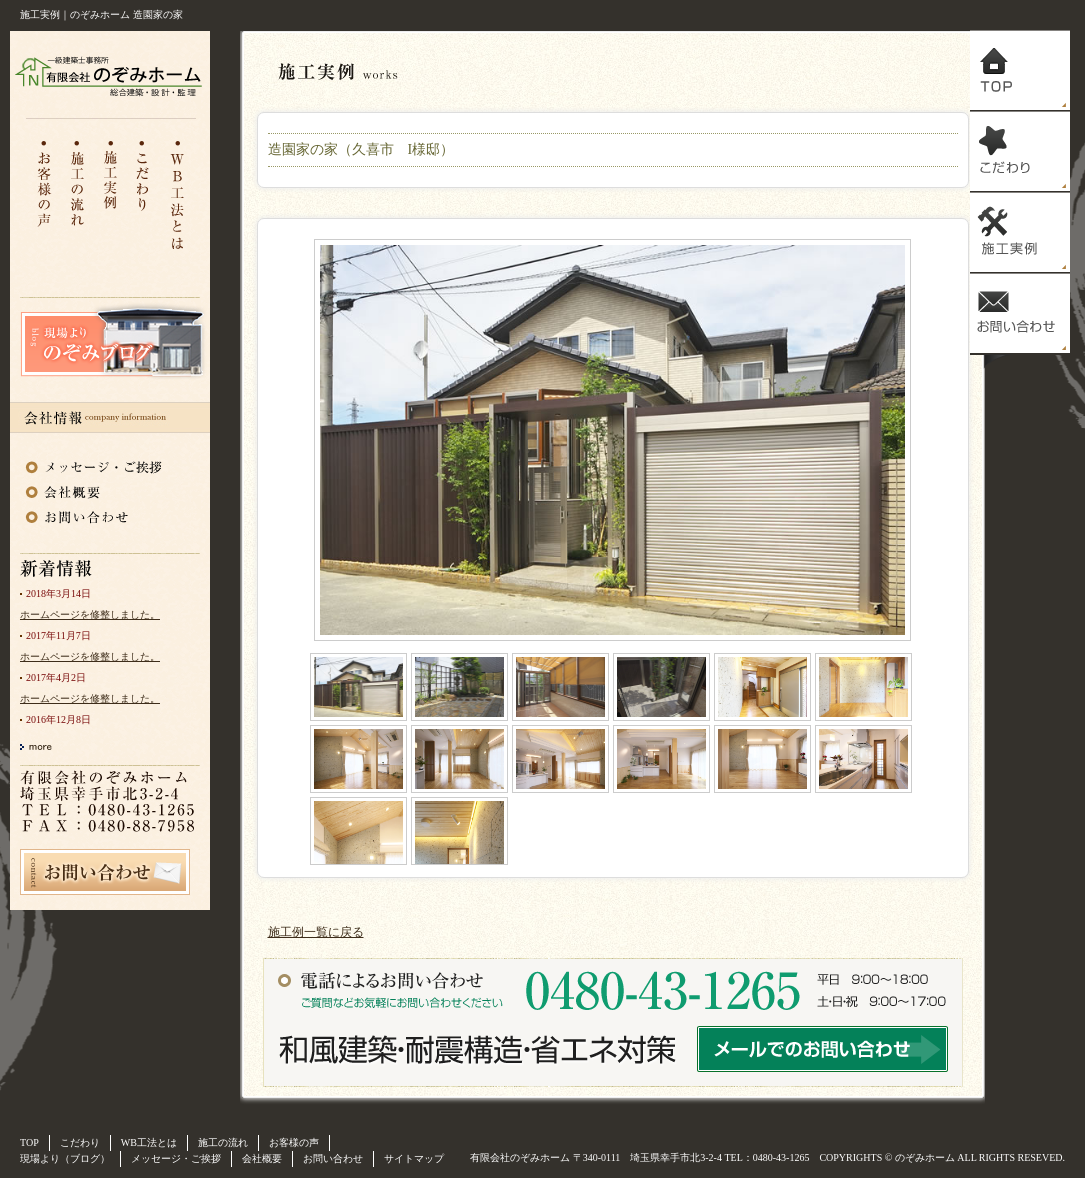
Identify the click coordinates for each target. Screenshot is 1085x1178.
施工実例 (1020, 232)
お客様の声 (43, 194)
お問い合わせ (95, 515)
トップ (1020, 70)
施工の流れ (77, 194)
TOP (29, 1142)
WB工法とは (179, 194)
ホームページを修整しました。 (90, 614)
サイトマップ (414, 1158)
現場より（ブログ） (65, 1158)
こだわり (145, 194)
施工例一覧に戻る (316, 932)
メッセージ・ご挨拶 (95, 463)
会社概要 (95, 489)
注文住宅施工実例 (111, 194)
